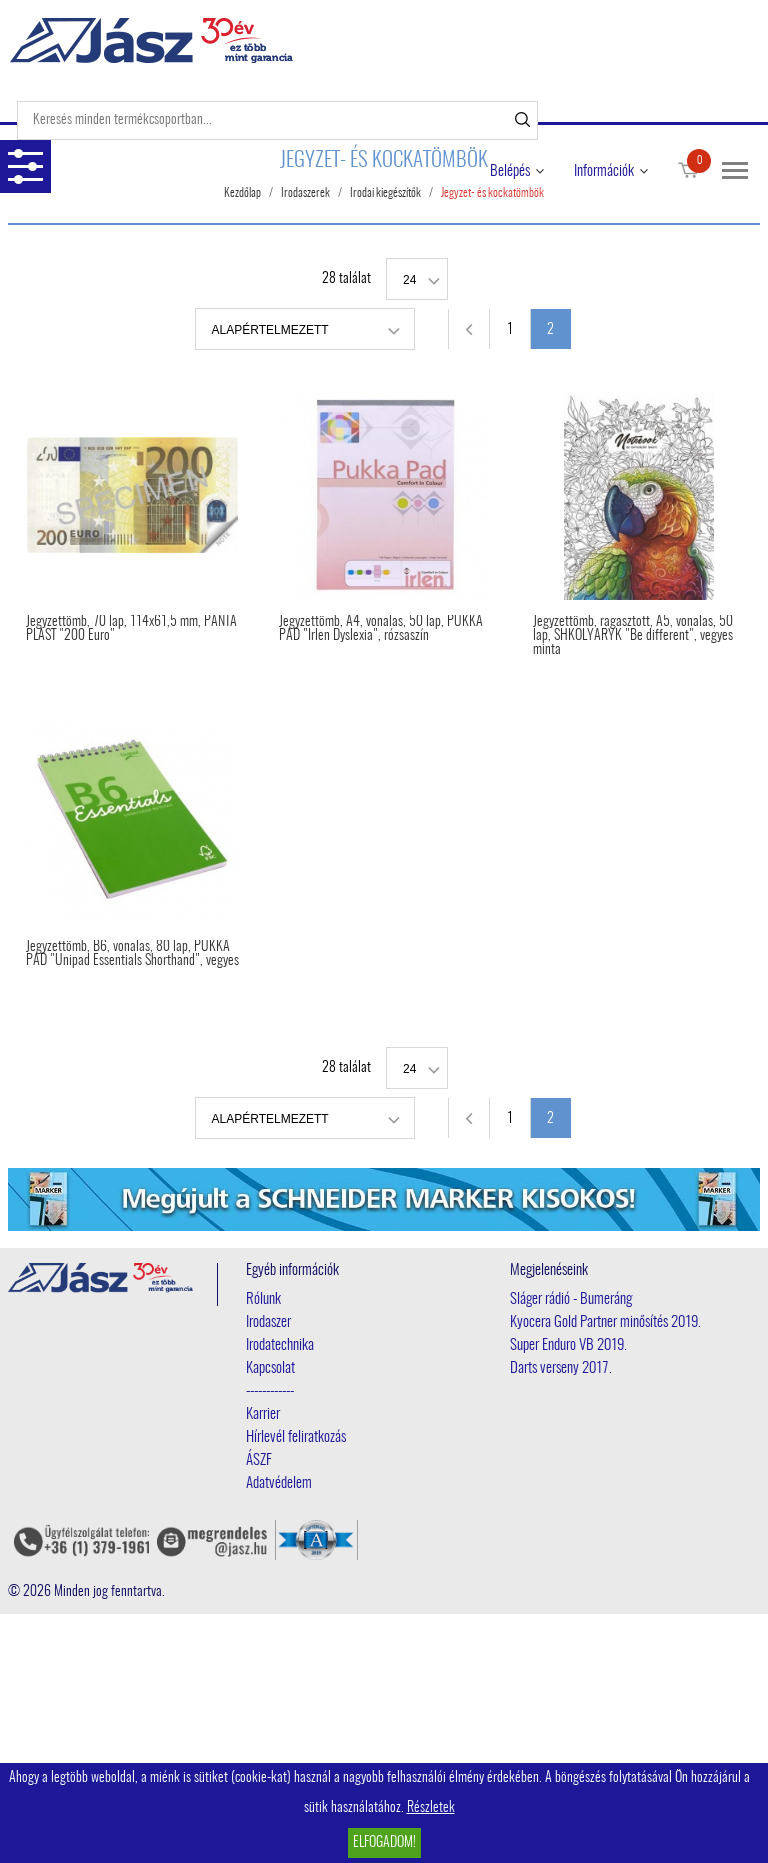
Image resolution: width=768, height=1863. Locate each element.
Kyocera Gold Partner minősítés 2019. (605, 1322)
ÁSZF (259, 1460)
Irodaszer (268, 1322)
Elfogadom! (384, 1843)
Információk (604, 171)
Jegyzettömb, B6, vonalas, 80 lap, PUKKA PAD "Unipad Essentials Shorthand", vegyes (132, 954)
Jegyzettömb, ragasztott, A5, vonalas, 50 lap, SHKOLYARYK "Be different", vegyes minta (633, 636)
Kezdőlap (242, 193)
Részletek (431, 1808)
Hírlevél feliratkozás (296, 1437)
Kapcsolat (270, 1368)
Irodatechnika (280, 1345)
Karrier (263, 1414)
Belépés (510, 171)
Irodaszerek (305, 193)
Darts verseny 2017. (561, 1368)
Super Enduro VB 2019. (568, 1345)
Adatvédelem (279, 1483)
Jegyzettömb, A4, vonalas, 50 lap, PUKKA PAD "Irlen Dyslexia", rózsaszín (381, 629)
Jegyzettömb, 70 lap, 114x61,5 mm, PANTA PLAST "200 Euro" (131, 629)
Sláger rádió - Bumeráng (571, 1299)
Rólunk (263, 1299)
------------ (270, 1391)
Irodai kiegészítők (385, 193)
